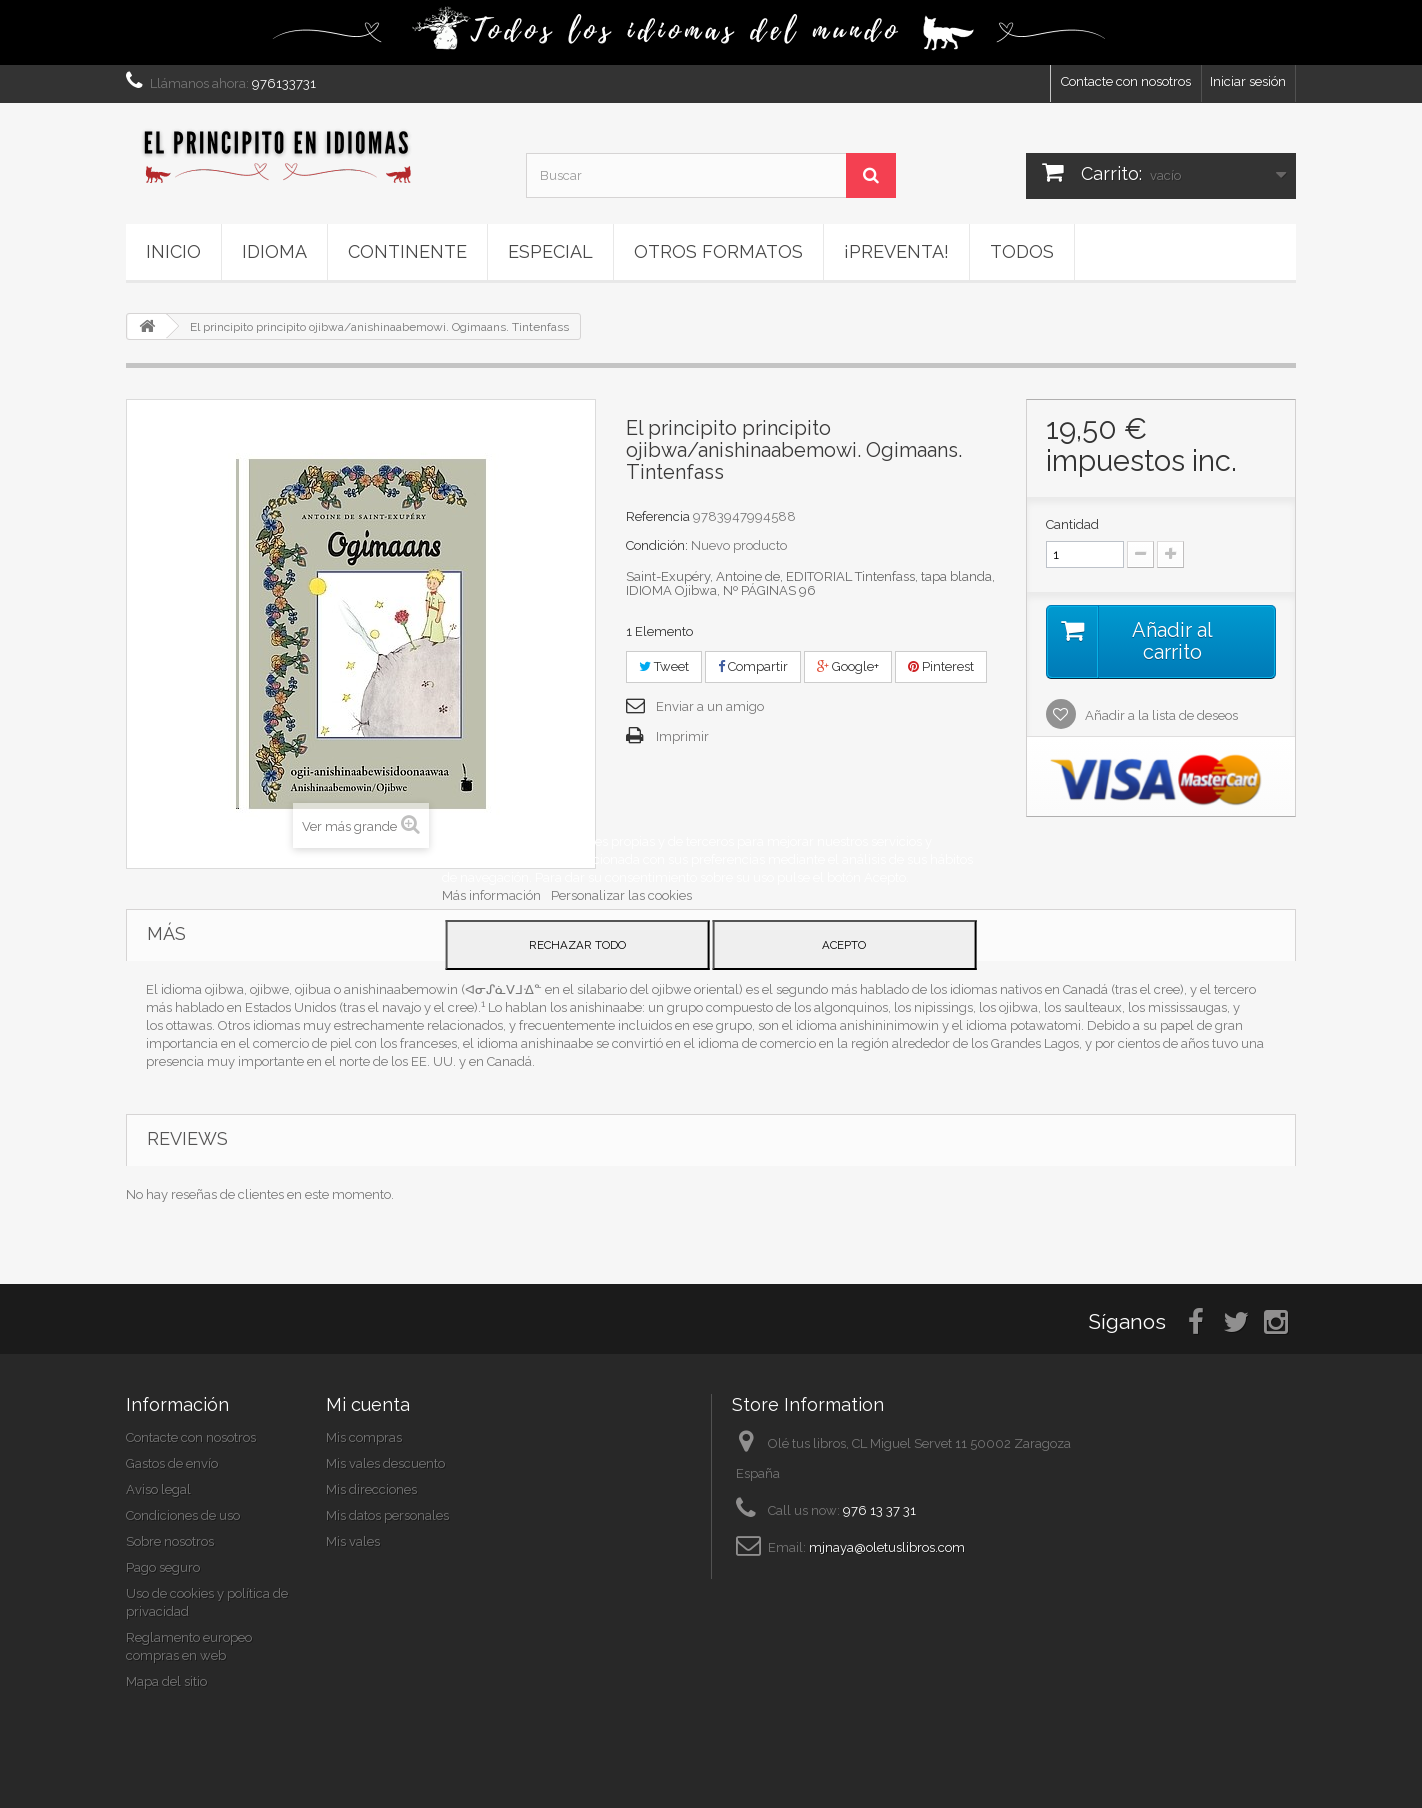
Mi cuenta (368, 1404)
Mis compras (364, 1437)
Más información (493, 895)
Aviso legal (158, 1489)
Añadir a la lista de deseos (1160, 715)
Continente (407, 251)
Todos (1022, 251)
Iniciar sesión (1248, 81)
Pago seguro (163, 1567)
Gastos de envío (172, 1463)
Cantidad (1072, 524)
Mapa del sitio (166, 1681)
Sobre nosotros (170, 1541)
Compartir (753, 666)
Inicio (173, 251)
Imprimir (682, 736)
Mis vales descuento (385, 1463)
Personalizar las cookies (621, 895)
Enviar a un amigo (710, 706)
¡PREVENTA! (896, 251)
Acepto (844, 945)
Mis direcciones (371, 1489)
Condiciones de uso (183, 1515)
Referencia (658, 516)
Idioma (274, 251)
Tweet (664, 666)
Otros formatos (718, 251)
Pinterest (941, 666)
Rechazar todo (577, 945)
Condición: (657, 545)
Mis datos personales (387, 1515)
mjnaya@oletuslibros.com (887, 1547)
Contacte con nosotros (1126, 81)
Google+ (848, 666)
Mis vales (353, 1541)
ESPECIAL (550, 251)
